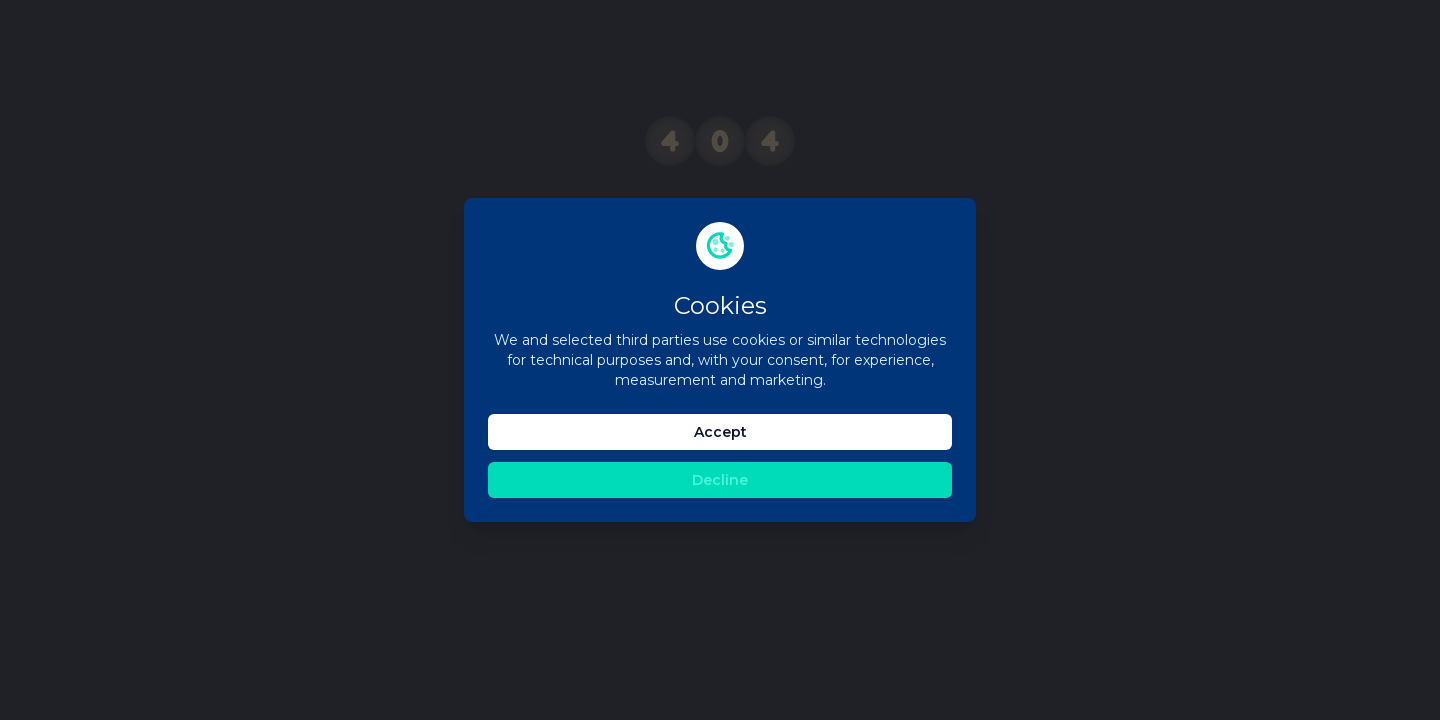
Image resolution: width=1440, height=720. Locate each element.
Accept (720, 432)
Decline (720, 480)
